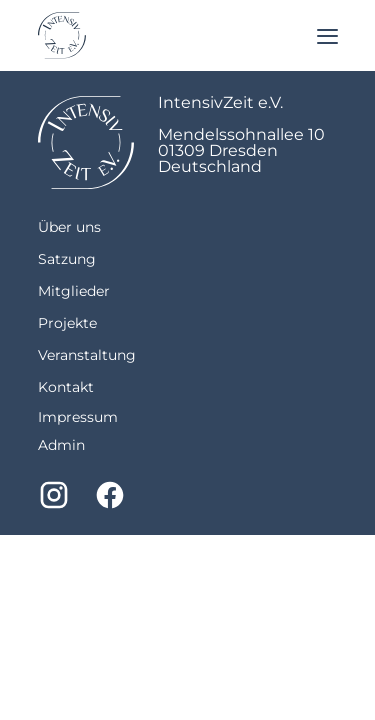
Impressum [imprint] (78, 417)
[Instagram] (54, 495)
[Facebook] (110, 495)
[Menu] (327, 35)
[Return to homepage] (62, 35)
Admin (61, 445)
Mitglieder (74, 291)
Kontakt (66, 387)
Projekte (67, 323)
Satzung (67, 259)
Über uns (69, 227)
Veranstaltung (87, 355)
